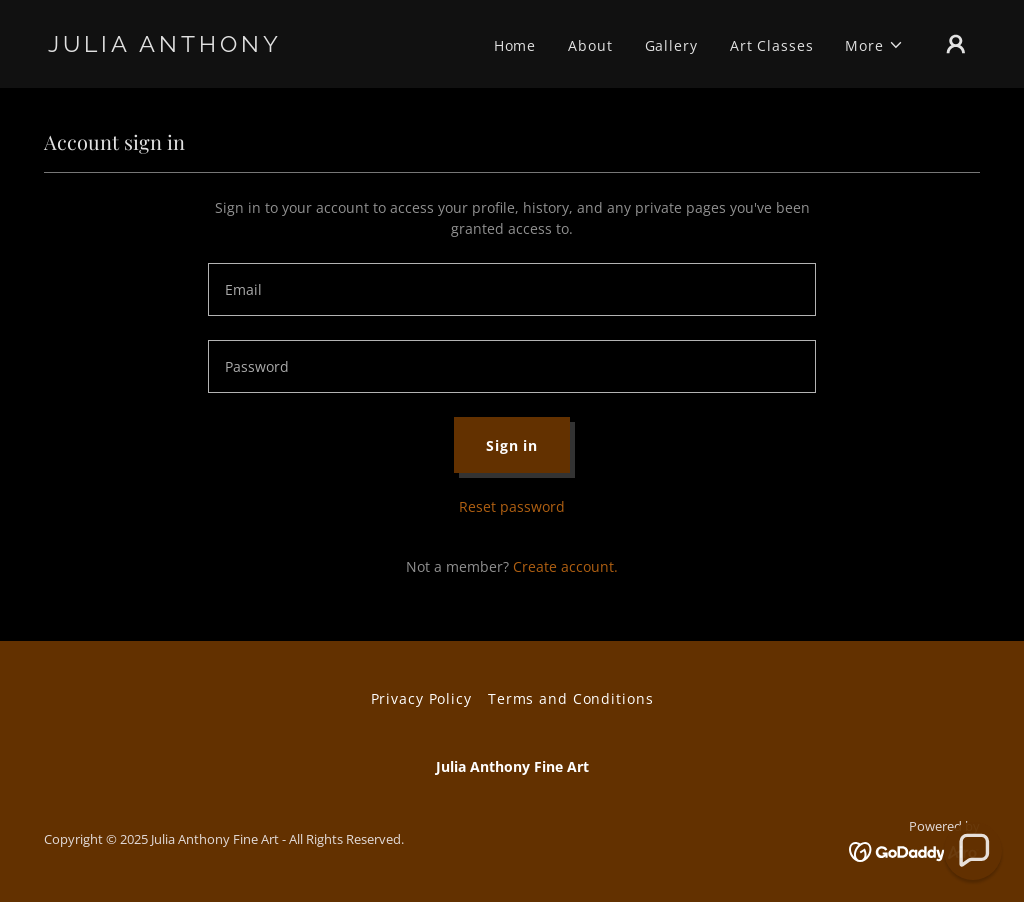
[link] (178, 46)
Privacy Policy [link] (421, 698)
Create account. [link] (565, 566)
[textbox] (512, 289)
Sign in (512, 445)
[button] (874, 45)
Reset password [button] (512, 506)
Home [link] (515, 45)
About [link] (590, 45)
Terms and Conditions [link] (571, 698)
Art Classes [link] (772, 45)
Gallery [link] (671, 45)
